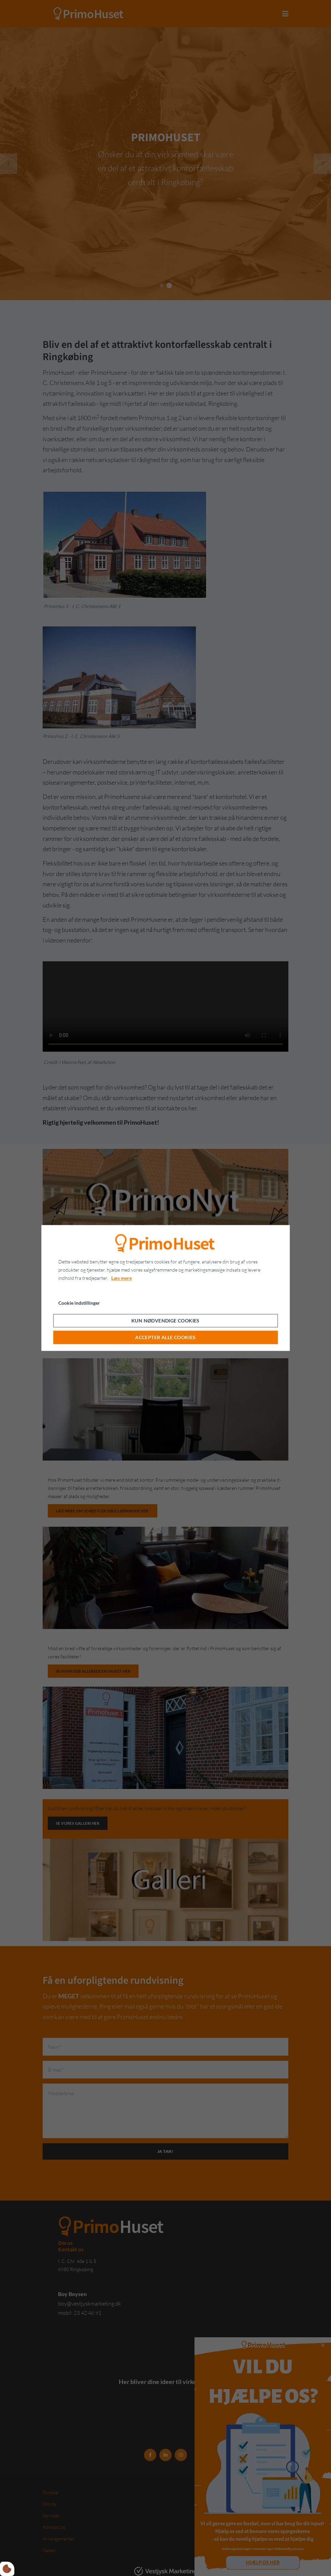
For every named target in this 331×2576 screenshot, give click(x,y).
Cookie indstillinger (79, 1303)
